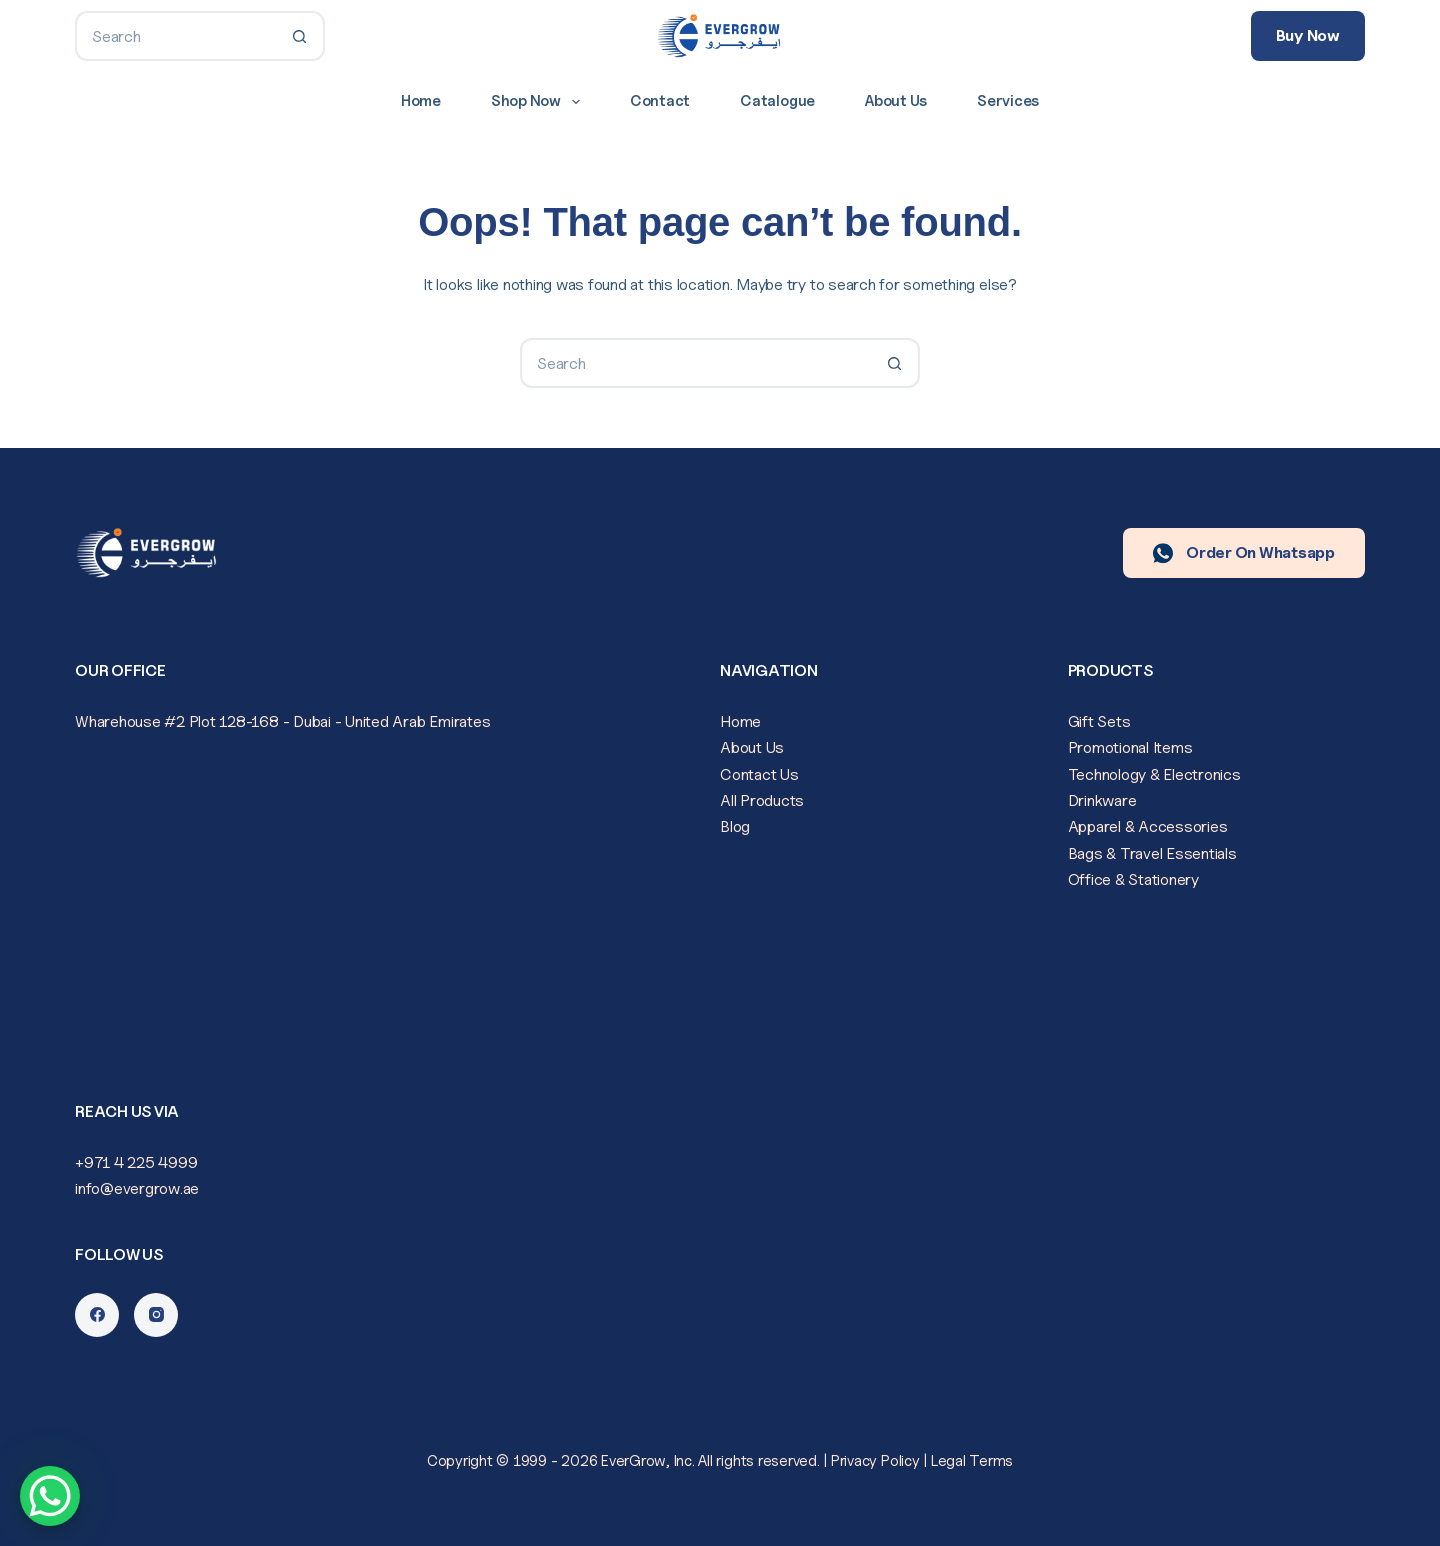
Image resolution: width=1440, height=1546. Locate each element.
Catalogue (777, 101)
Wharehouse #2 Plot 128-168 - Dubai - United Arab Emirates (282, 721)
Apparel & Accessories (1148, 826)
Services (1008, 101)
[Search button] (300, 36)
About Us (896, 101)
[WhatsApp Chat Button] (50, 1496)
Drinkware (1102, 800)
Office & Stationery (1133, 879)
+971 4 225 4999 (136, 1162)
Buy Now (1308, 35)
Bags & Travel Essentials (1152, 853)
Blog (735, 826)
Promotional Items (1130, 747)
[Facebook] (97, 1315)
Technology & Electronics (1154, 774)
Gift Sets (1099, 721)
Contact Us (759, 774)
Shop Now (539, 102)
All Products (762, 800)
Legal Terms (972, 1461)
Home (421, 101)
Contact (660, 101)
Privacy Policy (875, 1461)
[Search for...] (175, 36)
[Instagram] (156, 1315)
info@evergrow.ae (137, 1188)
